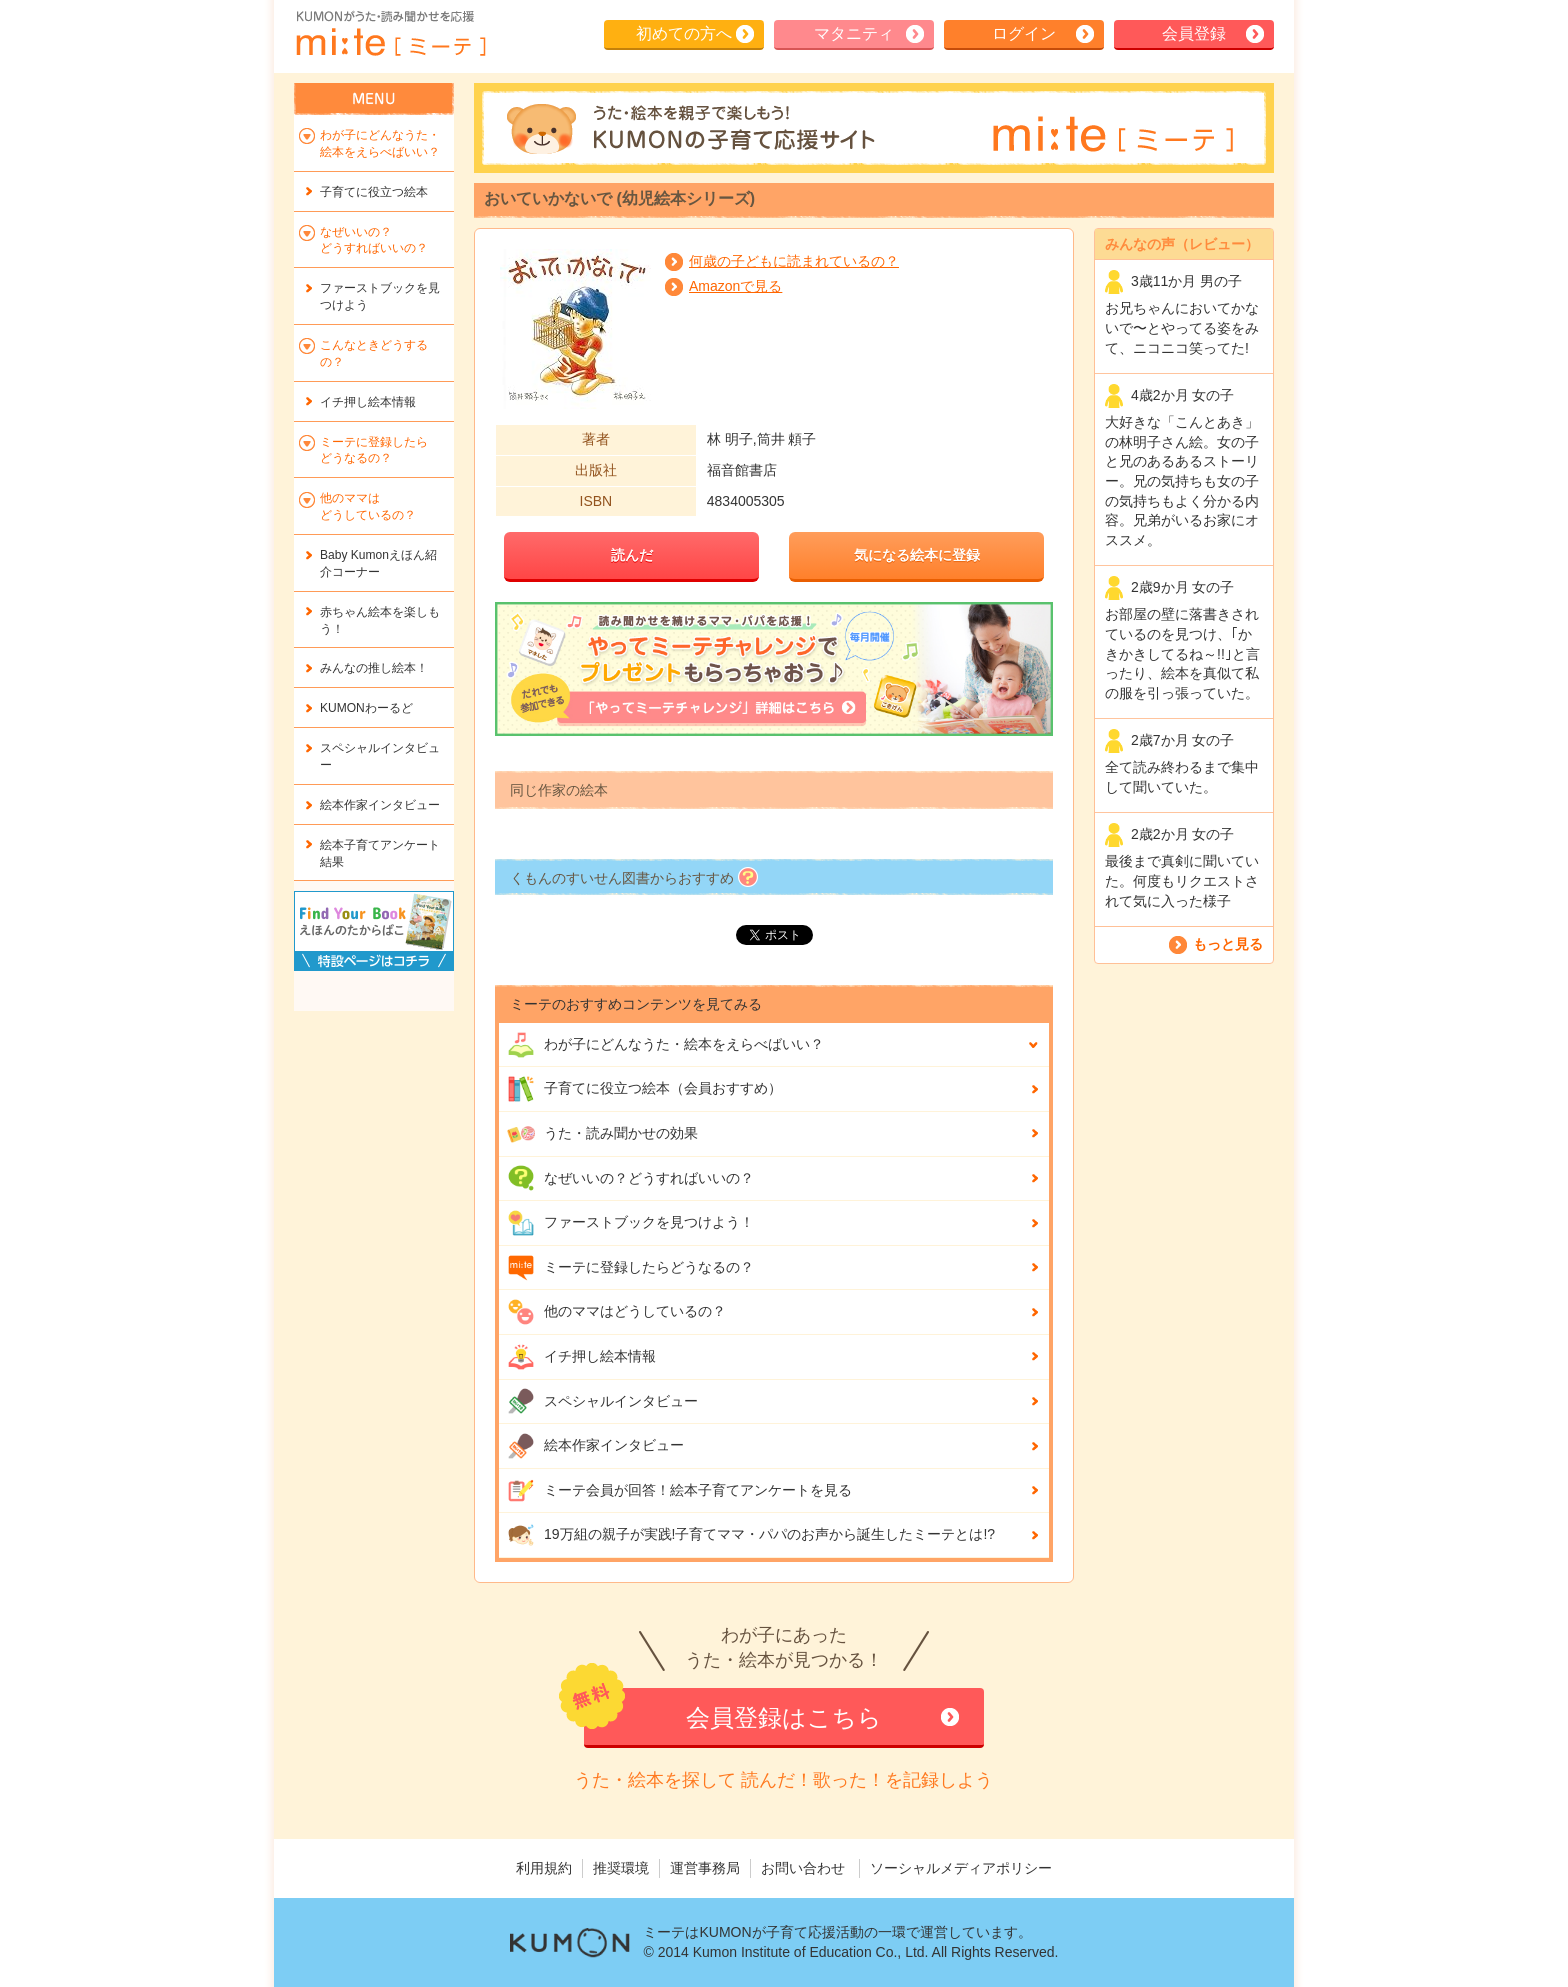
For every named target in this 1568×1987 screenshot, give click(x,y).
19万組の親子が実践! (751, 1535)
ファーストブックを (380, 296)
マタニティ (854, 33)
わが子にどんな (665, 1045)
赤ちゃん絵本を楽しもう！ (380, 620)
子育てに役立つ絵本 (374, 192)
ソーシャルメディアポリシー (961, 1868)
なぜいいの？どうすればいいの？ (630, 1178)
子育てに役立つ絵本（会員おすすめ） (644, 1089)
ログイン (1024, 33)
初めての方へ (684, 33)
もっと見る (1228, 944)
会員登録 (1194, 33)
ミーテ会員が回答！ (679, 1491)
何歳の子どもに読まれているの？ (794, 261)
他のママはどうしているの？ (616, 1312)
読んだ (632, 555)
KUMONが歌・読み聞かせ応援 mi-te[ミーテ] (390, 34)
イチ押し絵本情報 (581, 1357)
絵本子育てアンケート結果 (380, 853)
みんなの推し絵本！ (374, 668)
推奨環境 (621, 1868)
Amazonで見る (735, 286)
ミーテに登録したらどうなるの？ (630, 1268)
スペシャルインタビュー (602, 1401)
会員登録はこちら (784, 1717)
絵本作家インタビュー (595, 1446)
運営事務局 (705, 1868)
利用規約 (544, 1868)
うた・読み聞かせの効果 (602, 1134)
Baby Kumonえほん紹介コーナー (378, 563)
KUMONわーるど (366, 708)
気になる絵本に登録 (917, 555)
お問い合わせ (803, 1868)
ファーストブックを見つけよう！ (630, 1223)
